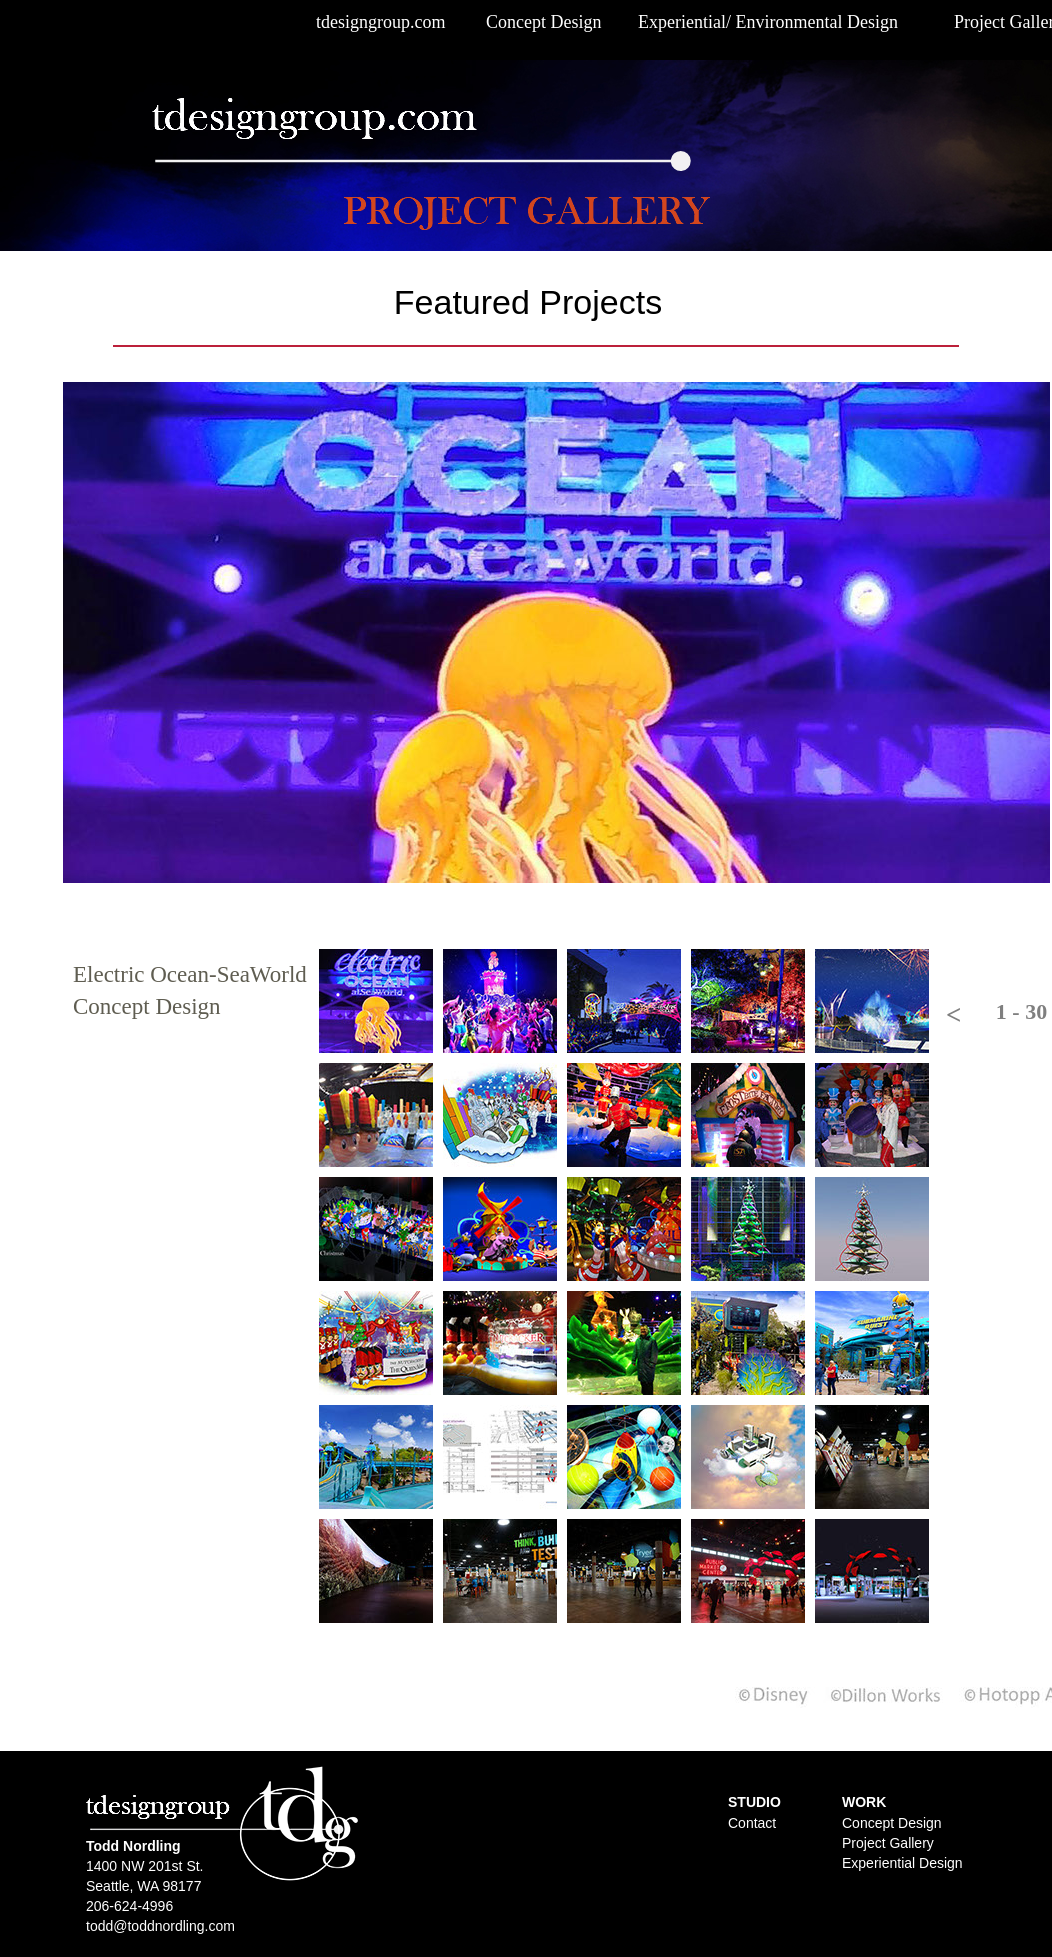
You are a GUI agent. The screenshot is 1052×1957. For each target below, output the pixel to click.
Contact (752, 1823)
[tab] (376, 1001)
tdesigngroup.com (380, 22)
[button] (951, 1015)
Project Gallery (888, 1843)
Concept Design (543, 22)
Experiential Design (902, 1863)
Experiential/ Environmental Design (768, 22)
